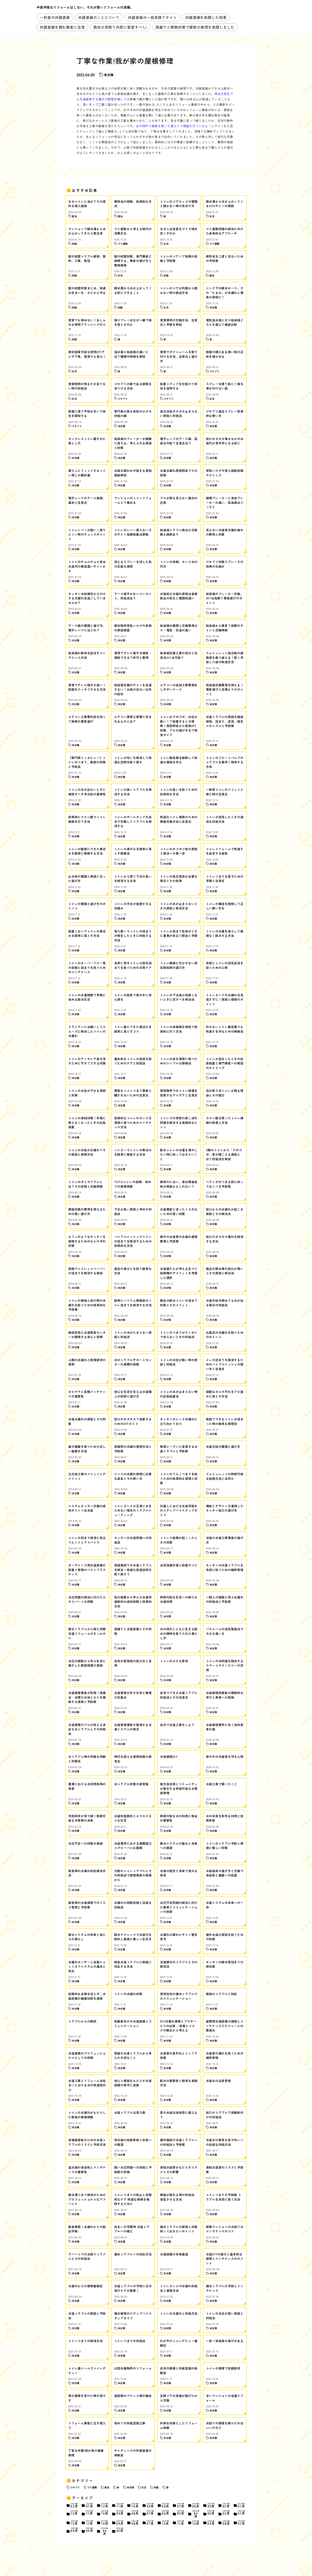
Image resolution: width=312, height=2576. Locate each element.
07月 (180, 2505)
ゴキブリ (75, 2487)
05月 (211, 2505)
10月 (135, 2505)
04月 (196, 2514)
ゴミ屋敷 (92, 2487)
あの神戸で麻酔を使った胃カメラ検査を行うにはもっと (175, 126)
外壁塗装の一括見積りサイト (152, 17)
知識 (156, 2487)
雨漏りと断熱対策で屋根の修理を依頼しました (194, 27)
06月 (196, 2505)
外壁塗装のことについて (99, 17)
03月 (226, 2505)
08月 (165, 2505)
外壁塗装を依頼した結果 (206, 17)
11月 (120, 2505)
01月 (89, 2505)
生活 (143, 2487)
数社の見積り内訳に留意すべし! (120, 27)
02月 (74, 2505)
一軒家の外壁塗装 (55, 17)
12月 (105, 2505)
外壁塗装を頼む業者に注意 (62, 27)
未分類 (108, 74)
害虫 (106, 2487)
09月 (150, 2505)
